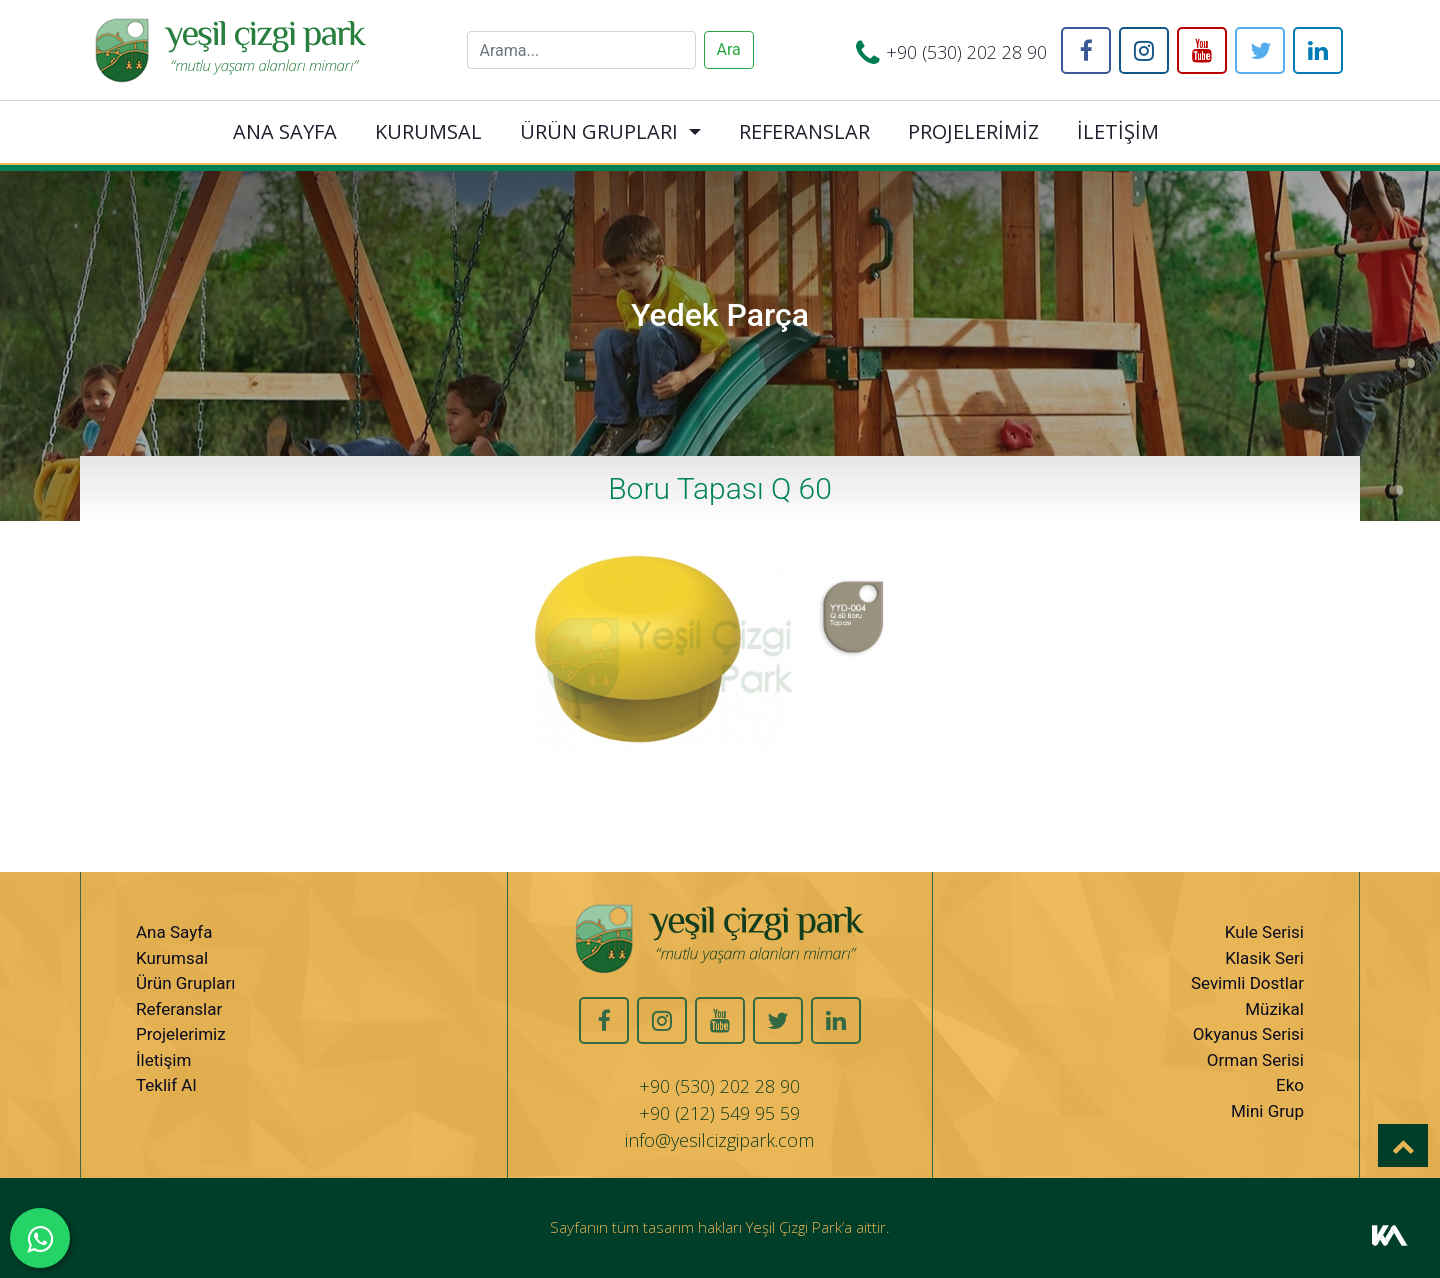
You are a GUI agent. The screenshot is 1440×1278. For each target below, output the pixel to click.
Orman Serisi (1255, 1060)
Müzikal (1274, 1009)
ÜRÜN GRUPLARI (599, 131)
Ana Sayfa (174, 932)
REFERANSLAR (804, 131)
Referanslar (179, 1009)
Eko (1290, 1085)
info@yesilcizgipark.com (719, 1140)
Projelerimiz (181, 1034)
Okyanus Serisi (1248, 1034)
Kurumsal (172, 958)
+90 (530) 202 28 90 (966, 52)
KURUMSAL (428, 131)
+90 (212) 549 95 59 (719, 1113)
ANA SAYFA (285, 131)
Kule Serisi (1264, 932)
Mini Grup (1267, 1111)
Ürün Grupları (185, 983)
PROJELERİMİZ (973, 131)
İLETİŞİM (1118, 131)
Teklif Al (166, 1085)
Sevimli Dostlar (1247, 983)
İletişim (163, 1060)
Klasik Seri (1264, 958)
